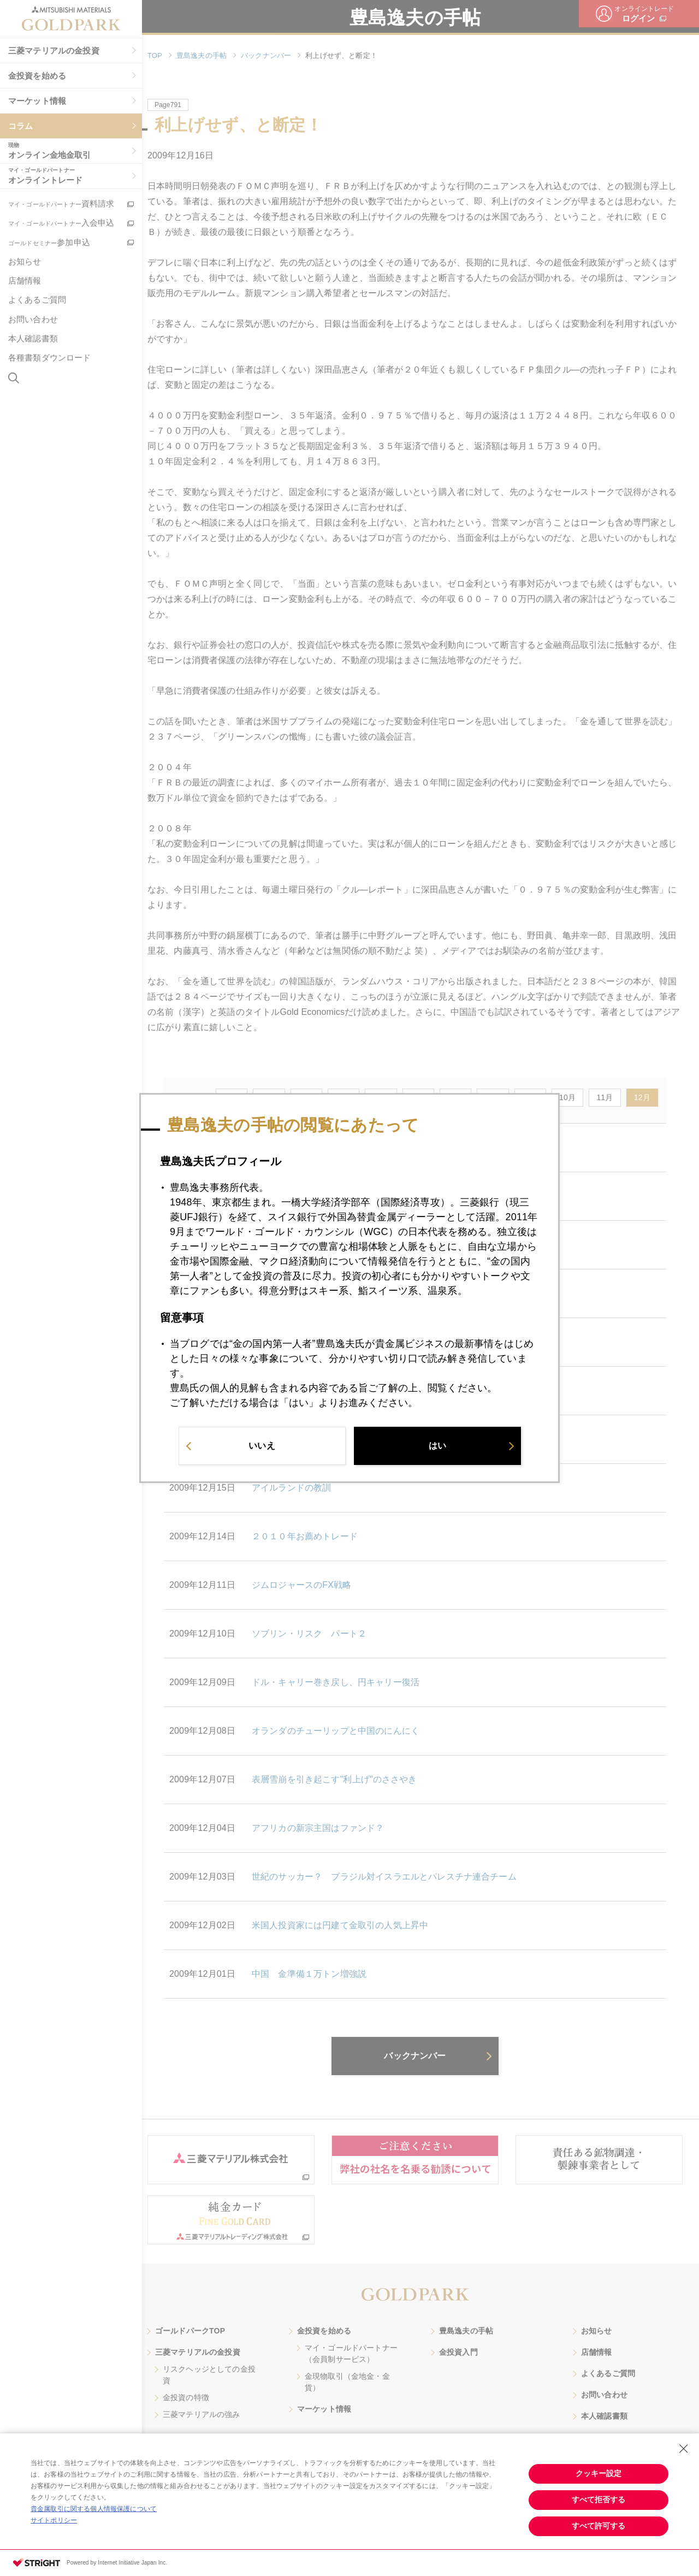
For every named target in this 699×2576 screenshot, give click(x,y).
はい (437, 1447)
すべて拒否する (598, 2499)
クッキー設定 (598, 2473)
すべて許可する (598, 2525)
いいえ (261, 1447)
